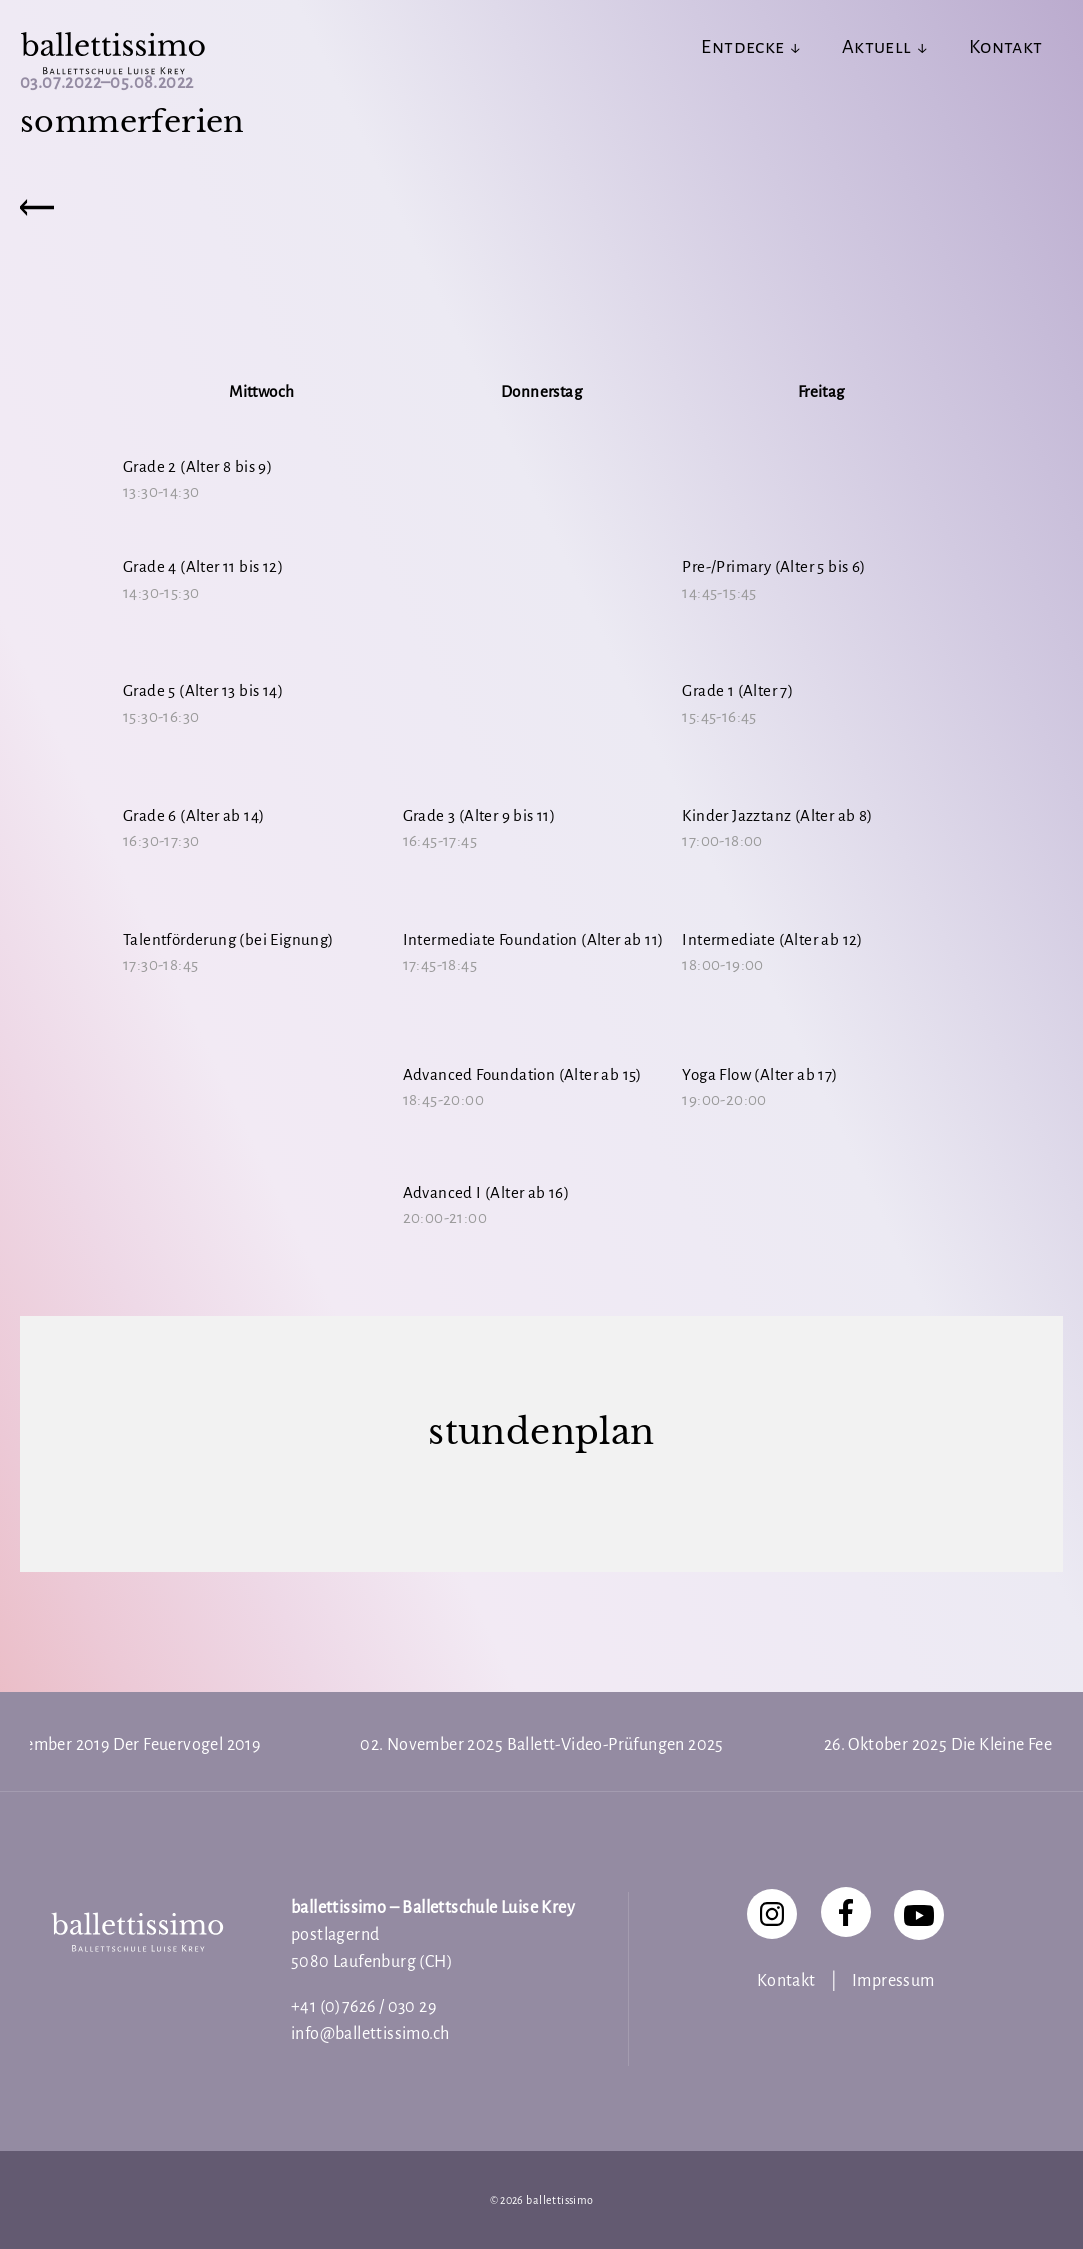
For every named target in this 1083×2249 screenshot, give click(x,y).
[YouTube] (919, 1915)
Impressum (893, 1981)
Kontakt (786, 1981)
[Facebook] (846, 1912)
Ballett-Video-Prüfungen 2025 (615, 1745)
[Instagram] (772, 1914)
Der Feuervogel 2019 (187, 1745)
